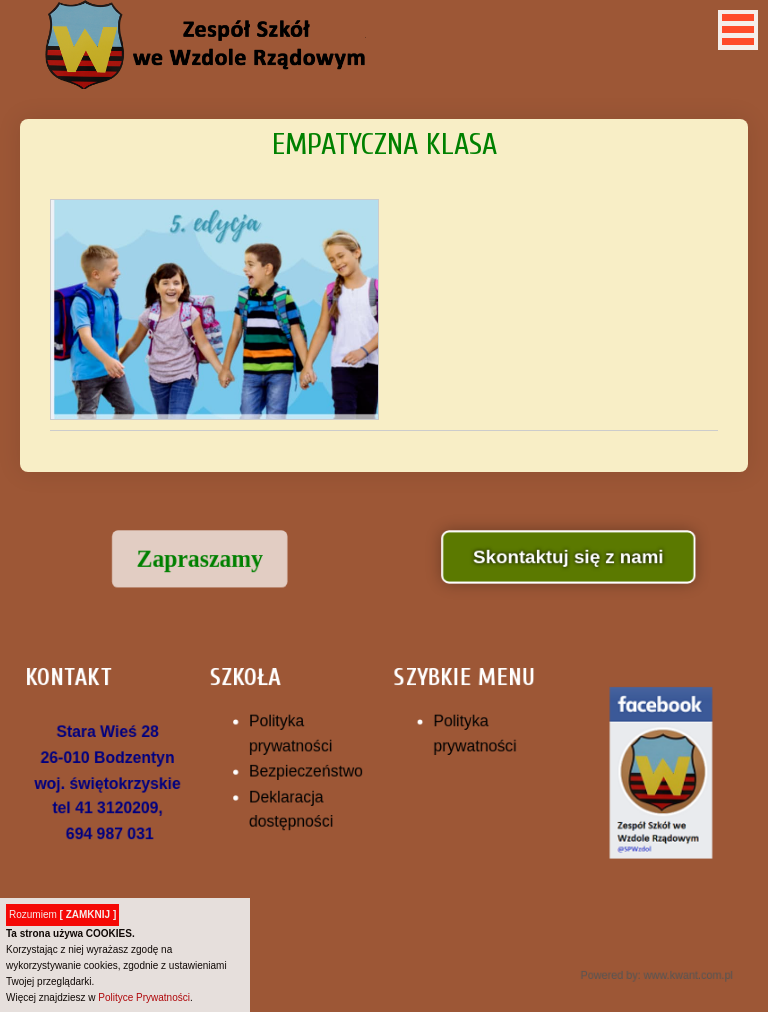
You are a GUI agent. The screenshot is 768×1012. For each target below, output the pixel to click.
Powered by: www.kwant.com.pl (645, 965)
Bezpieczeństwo (309, 770)
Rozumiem (62, 914)
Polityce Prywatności (144, 997)
